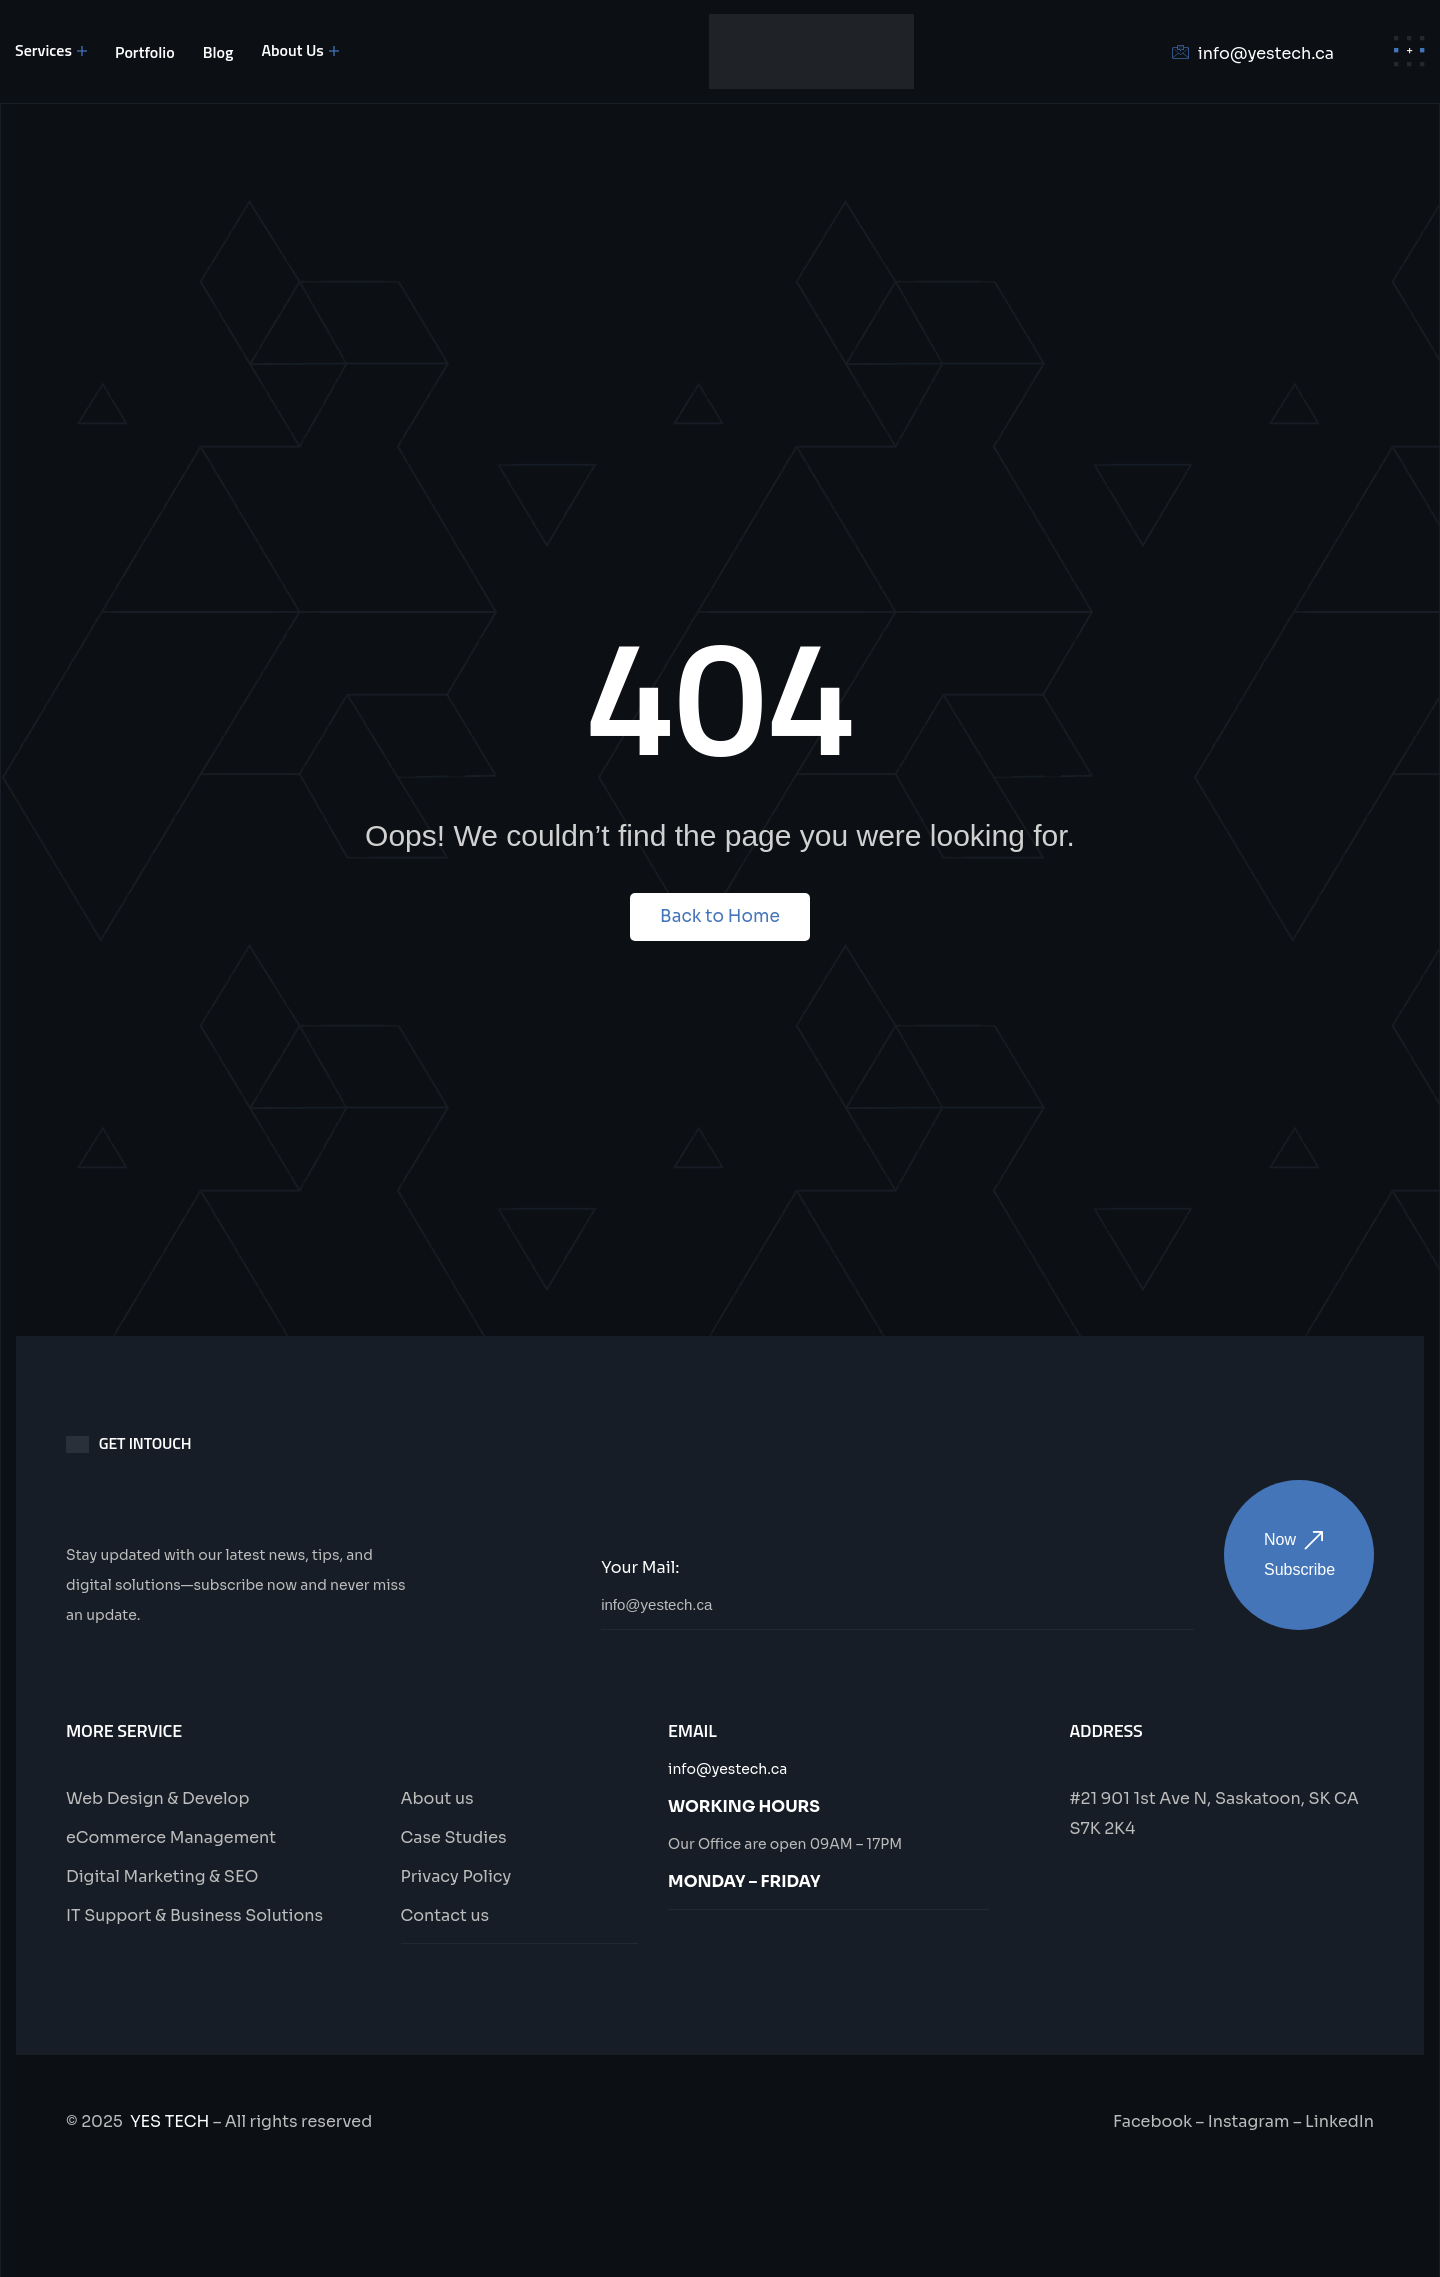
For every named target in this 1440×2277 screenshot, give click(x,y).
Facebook (1152, 2121)
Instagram (1249, 2121)
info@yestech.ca (727, 1769)
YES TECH (169, 2121)
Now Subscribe (1299, 1554)
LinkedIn (1339, 2121)
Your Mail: (640, 1567)
